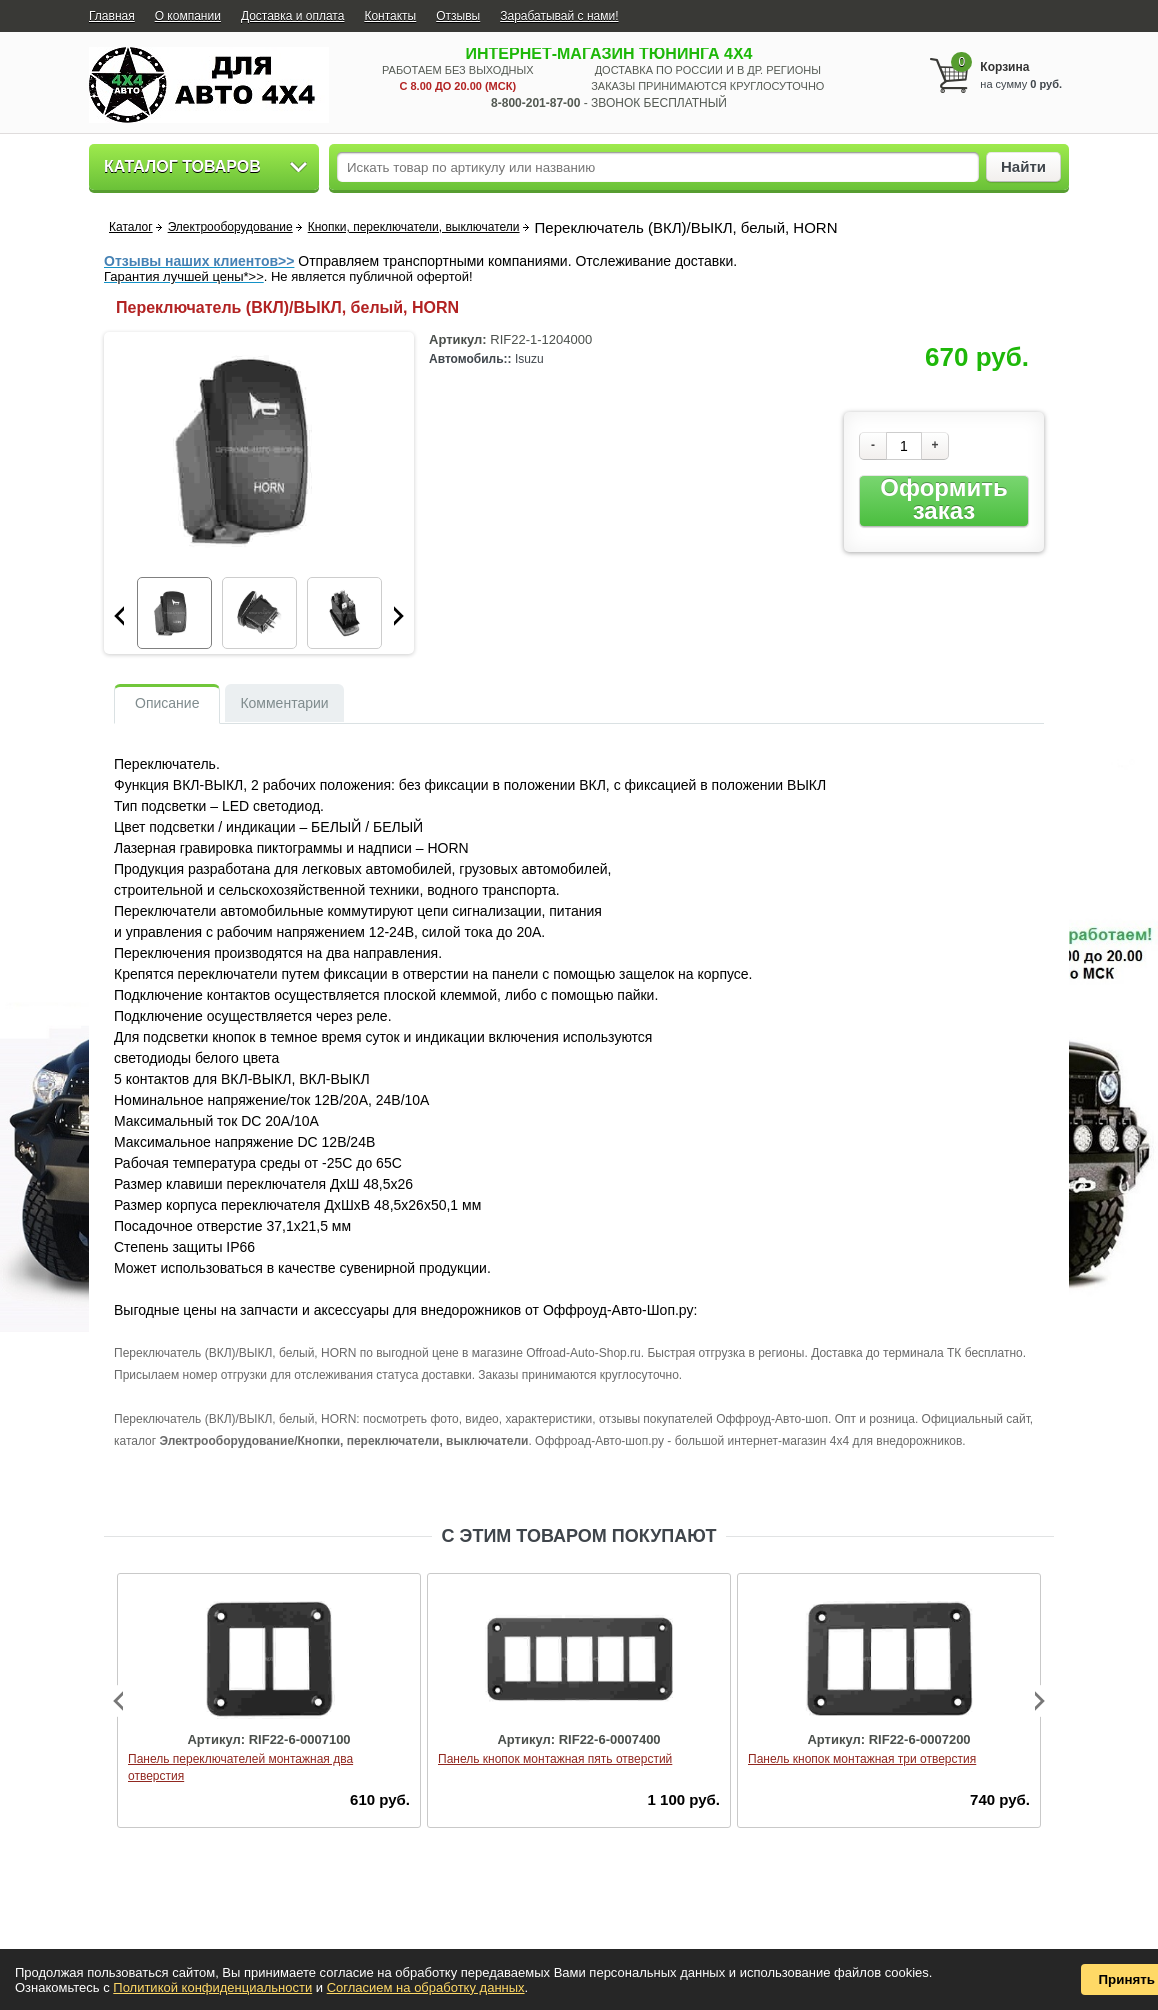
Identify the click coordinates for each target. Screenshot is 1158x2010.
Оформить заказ (943, 499)
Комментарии (284, 703)
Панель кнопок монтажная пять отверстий (555, 1759)
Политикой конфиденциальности (212, 1987)
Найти (1023, 166)
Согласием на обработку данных (426, 1987)
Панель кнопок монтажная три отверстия (862, 1759)
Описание (167, 703)
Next (399, 616)
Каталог (131, 227)
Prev (119, 616)
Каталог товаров (182, 166)
